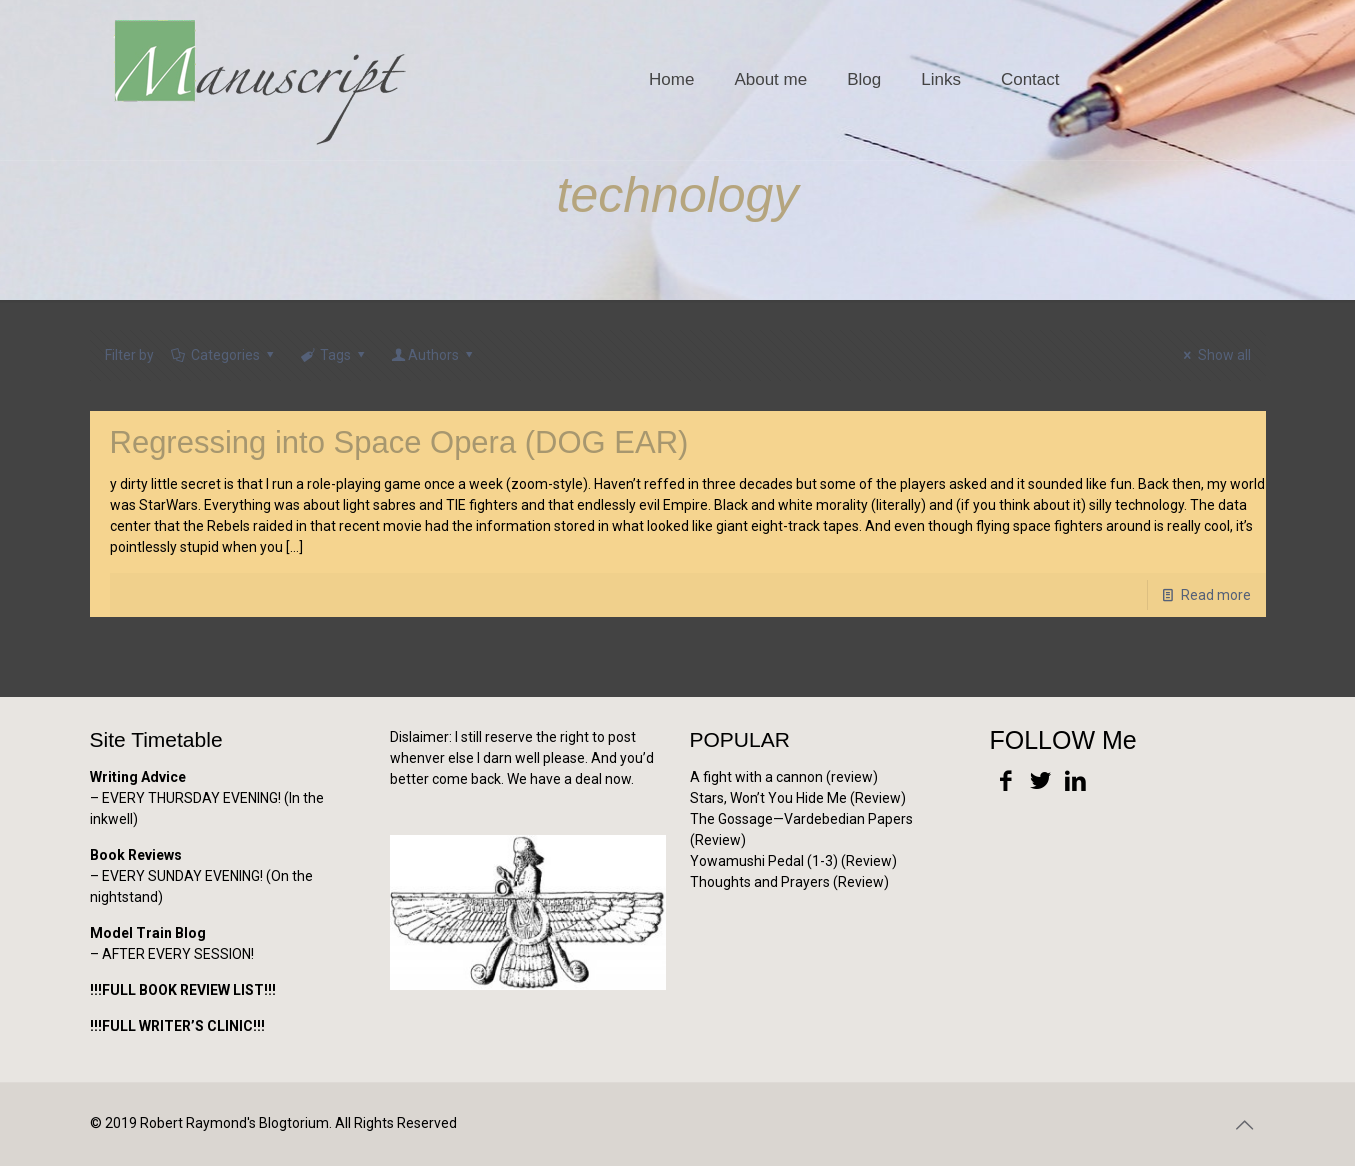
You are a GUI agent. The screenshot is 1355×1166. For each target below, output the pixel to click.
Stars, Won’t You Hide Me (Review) (798, 798)
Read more (1216, 595)
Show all (1214, 355)
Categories (224, 355)
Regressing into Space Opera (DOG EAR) (399, 442)
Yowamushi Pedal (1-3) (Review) (793, 861)
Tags (334, 355)
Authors (434, 355)
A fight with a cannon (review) (784, 777)
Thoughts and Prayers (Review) (789, 882)
